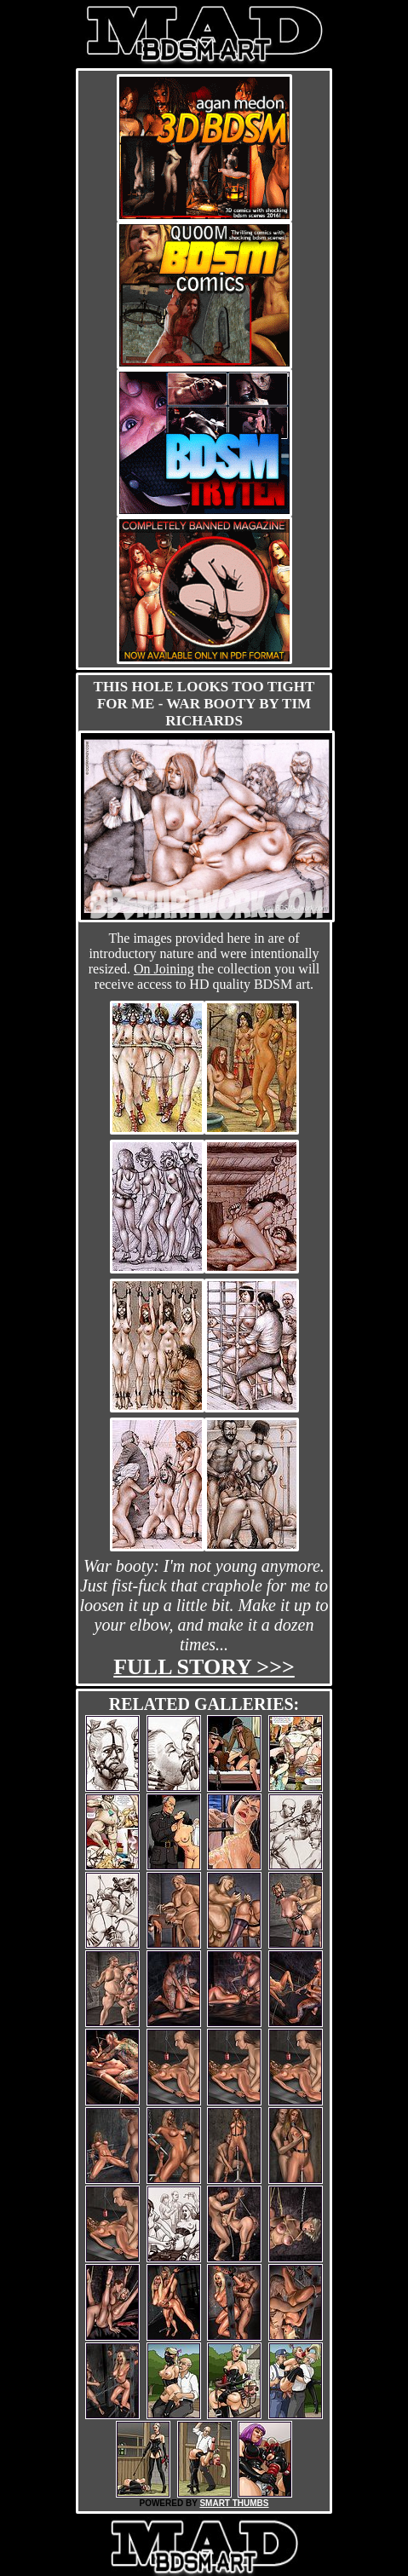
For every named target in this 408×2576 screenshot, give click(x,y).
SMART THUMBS (233, 2503)
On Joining (164, 969)
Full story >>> (204, 1667)
